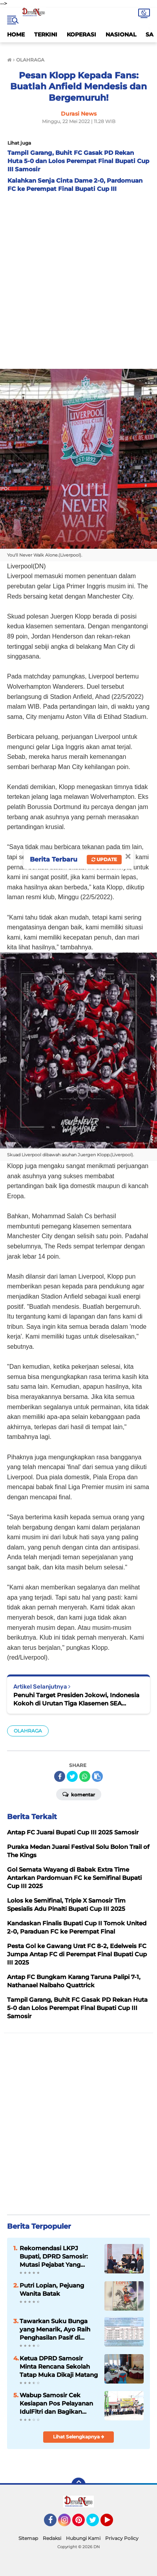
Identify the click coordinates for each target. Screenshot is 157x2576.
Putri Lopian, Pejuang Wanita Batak (52, 2289)
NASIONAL (121, 34)
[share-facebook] (59, 1776)
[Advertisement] (78, 278)
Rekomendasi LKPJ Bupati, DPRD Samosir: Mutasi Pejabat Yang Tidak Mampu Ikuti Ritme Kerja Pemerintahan (58, 2256)
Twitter (96, 2523)
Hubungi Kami (83, 2538)
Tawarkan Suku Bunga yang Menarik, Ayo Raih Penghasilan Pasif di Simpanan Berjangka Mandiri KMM (55, 2329)
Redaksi (52, 2538)
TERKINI (45, 34)
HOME (16, 34)
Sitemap (28, 2538)
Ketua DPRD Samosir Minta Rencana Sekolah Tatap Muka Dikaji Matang (59, 2366)
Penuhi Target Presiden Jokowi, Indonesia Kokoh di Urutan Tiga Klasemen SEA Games (76, 1699)
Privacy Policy (122, 2538)
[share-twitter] (72, 1776)
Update (104, 859)
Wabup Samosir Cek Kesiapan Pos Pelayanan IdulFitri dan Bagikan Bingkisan (56, 2403)
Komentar (78, 1794)
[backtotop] (78, 2485)
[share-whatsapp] (84, 1776)
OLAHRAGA (28, 1731)
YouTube (112, 2523)
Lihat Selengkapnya (78, 2437)
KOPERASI (81, 34)
